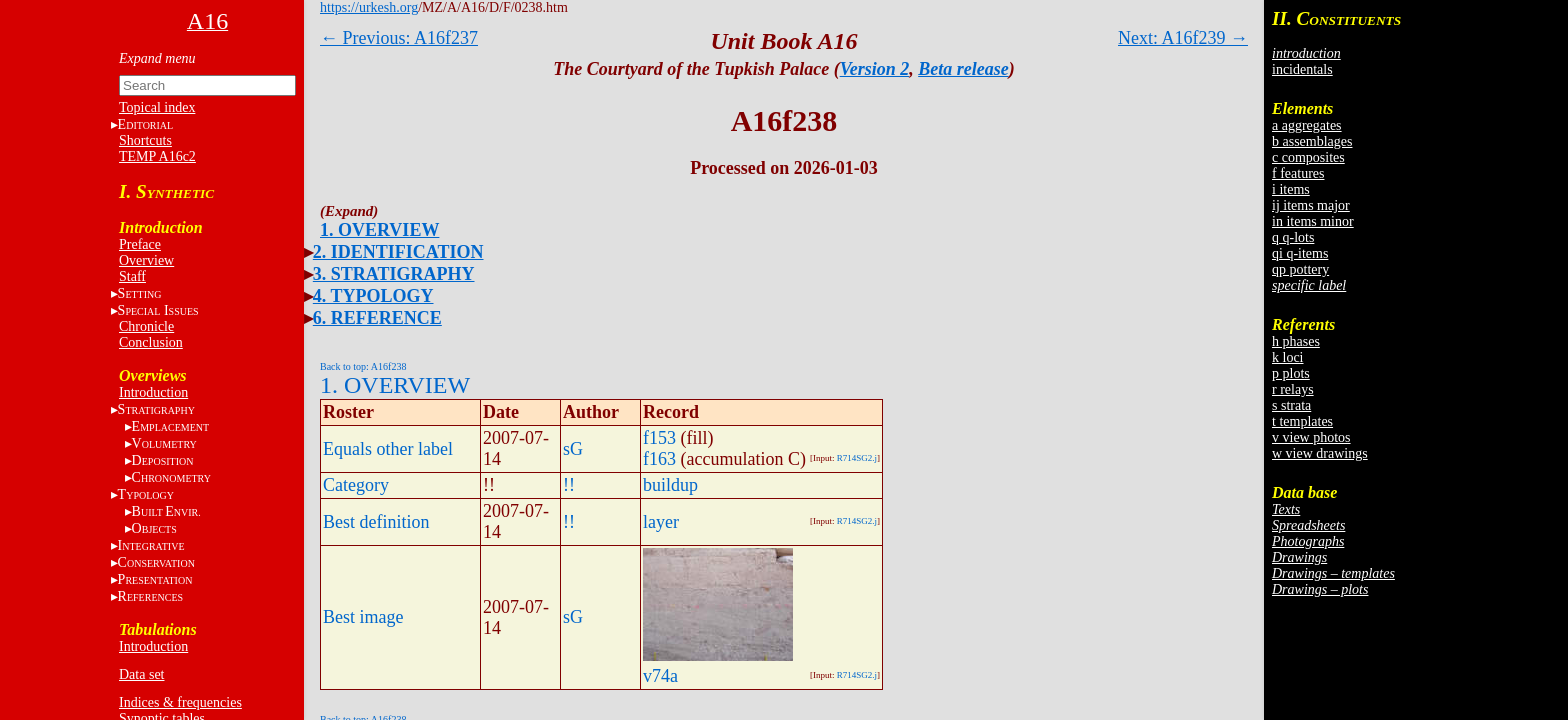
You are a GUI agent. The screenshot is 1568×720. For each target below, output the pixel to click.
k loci (1288, 357)
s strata (1291, 405)
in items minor (1313, 221)
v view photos (1311, 437)
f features (1298, 173)
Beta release (963, 69)
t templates (1302, 421)
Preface (140, 244)
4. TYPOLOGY (373, 296)
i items (1291, 189)
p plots (1291, 373)
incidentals (1302, 69)
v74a (660, 676)
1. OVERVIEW (379, 230)
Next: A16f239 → (1183, 38)
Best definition (376, 522)
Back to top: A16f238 (363, 366)
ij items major (1311, 205)
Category (356, 485)
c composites (1308, 157)
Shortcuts (145, 140)
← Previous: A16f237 (399, 38)
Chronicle (146, 326)
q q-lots (1293, 237)
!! (569, 485)
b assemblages (1312, 141)
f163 (659, 459)
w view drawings (1320, 453)
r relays (1293, 389)
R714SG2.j (857, 458)
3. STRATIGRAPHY (394, 274)
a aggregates (1307, 125)
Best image (363, 617)
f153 (659, 438)
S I (158, 310)
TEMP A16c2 (157, 156)
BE (166, 511)
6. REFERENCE (377, 318)
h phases (1296, 341)
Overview (146, 260)
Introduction (153, 392)
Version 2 (875, 69)
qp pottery (1300, 269)
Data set (141, 674)
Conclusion (151, 342)
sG (573, 449)
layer (661, 522)
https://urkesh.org (369, 7)
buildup (670, 485)
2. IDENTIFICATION (398, 252)
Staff (132, 276)
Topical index (157, 107)
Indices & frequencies (180, 702)
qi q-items (1300, 253)
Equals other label (388, 449)
